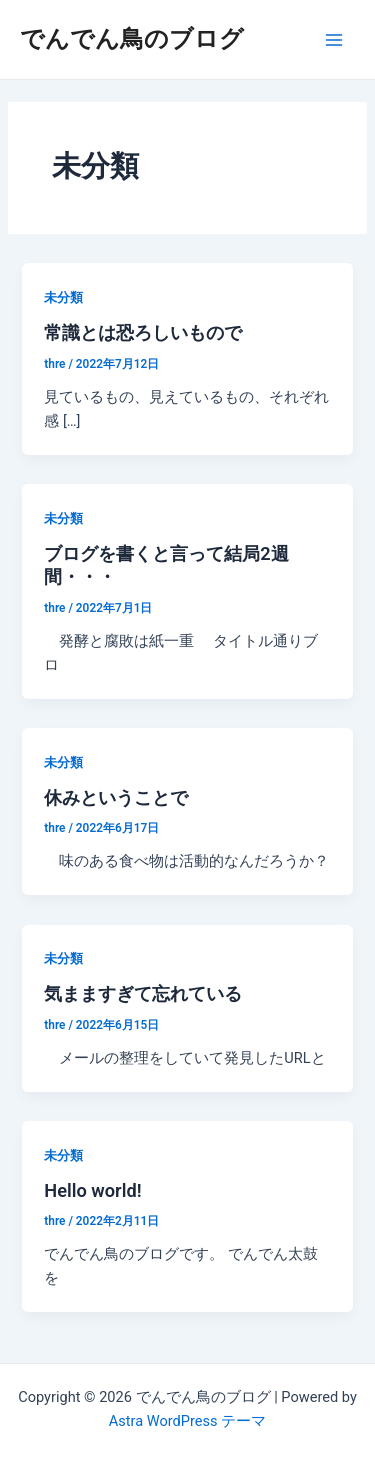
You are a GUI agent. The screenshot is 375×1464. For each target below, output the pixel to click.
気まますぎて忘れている (143, 993)
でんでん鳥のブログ (132, 39)
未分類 (63, 297)
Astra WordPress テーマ (187, 1421)
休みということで (116, 797)
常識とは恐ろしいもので (143, 332)
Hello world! (92, 1190)
